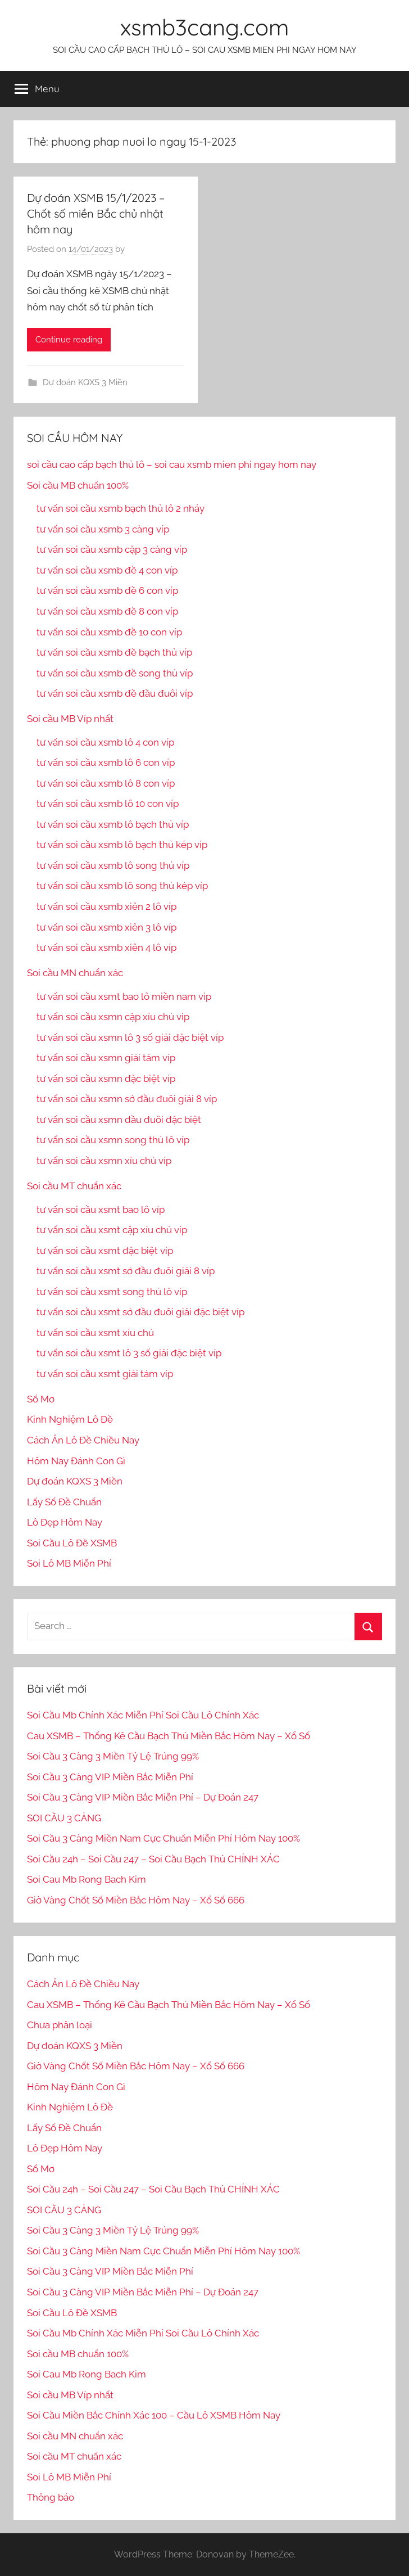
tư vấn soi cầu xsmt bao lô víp (101, 1209)
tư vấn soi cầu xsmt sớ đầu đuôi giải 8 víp (126, 1270)
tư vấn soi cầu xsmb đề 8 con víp (107, 611)
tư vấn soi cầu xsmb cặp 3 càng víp (112, 549)
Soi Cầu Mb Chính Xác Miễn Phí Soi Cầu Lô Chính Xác (143, 1715)
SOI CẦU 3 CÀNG (64, 1818)
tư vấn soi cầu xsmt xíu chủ (95, 1332)
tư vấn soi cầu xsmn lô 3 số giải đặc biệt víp (130, 1037)
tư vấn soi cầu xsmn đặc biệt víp (106, 1078)
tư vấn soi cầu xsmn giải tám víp (106, 1057)
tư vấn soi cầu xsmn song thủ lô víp (113, 1139)
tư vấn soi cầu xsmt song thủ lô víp (112, 1291)
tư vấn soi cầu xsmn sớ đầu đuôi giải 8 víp (127, 1098)
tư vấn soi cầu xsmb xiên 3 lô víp (106, 927)
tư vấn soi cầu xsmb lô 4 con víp (105, 742)
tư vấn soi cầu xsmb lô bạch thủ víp (113, 824)
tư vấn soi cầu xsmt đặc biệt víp (105, 1250)
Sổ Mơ (40, 1399)
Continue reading (68, 340)
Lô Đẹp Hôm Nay (64, 1522)
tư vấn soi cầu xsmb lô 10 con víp (108, 803)
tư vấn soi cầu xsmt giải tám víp (105, 1373)
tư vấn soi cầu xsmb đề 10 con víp (109, 632)
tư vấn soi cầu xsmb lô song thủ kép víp (122, 885)
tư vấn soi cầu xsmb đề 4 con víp (107, 570)
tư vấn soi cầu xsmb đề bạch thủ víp (114, 652)
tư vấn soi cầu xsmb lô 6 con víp (106, 762)
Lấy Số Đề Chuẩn (64, 1502)
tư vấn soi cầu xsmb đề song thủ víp (115, 673)
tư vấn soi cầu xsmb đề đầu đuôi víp (115, 693)
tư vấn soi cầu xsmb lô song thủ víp (113, 865)
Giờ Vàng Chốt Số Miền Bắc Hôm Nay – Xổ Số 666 (135, 1900)
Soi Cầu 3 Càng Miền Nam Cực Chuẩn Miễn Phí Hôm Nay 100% (163, 1838)
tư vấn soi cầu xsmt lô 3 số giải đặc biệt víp (129, 1353)
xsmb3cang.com (204, 27)
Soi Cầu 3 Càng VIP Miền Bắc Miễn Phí (110, 1777)
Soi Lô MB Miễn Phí (69, 1563)
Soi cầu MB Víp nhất (70, 718)
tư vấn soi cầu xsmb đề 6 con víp (107, 590)
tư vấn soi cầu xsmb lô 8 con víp (106, 783)
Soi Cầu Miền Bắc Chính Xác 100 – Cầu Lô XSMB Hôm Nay (153, 2415)
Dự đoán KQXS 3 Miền (85, 382)
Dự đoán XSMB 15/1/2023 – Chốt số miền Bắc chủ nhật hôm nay (96, 213)
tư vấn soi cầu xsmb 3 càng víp (103, 529)
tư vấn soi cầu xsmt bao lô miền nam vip (124, 996)
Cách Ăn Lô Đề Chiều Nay (83, 1440)
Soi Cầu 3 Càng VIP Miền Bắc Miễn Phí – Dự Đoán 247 (142, 1797)
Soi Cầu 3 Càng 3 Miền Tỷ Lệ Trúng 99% (113, 1756)
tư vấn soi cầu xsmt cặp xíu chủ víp (112, 1229)
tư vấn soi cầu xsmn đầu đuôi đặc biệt (119, 1119)
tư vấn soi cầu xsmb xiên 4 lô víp (106, 947)
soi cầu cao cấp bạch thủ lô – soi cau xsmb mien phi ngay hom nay (171, 464)
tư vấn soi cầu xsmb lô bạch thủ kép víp (122, 844)
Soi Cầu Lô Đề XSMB (72, 1543)
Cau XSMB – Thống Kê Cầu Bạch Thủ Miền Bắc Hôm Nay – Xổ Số (168, 1736)
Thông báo (50, 2497)
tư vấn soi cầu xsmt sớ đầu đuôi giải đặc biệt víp (140, 1312)
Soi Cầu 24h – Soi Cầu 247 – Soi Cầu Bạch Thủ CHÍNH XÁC (153, 1859)
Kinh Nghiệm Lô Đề (70, 1419)
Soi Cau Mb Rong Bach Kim (86, 1879)
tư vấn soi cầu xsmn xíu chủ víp (104, 1160)
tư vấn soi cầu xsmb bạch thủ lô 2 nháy (120, 508)
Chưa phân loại (59, 2025)
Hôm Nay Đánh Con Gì (76, 1461)
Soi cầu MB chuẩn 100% (78, 485)
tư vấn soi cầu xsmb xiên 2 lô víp (106, 906)
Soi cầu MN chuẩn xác (75, 972)
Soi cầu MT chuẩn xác (74, 1186)
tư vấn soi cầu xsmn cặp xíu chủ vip (113, 1016)
